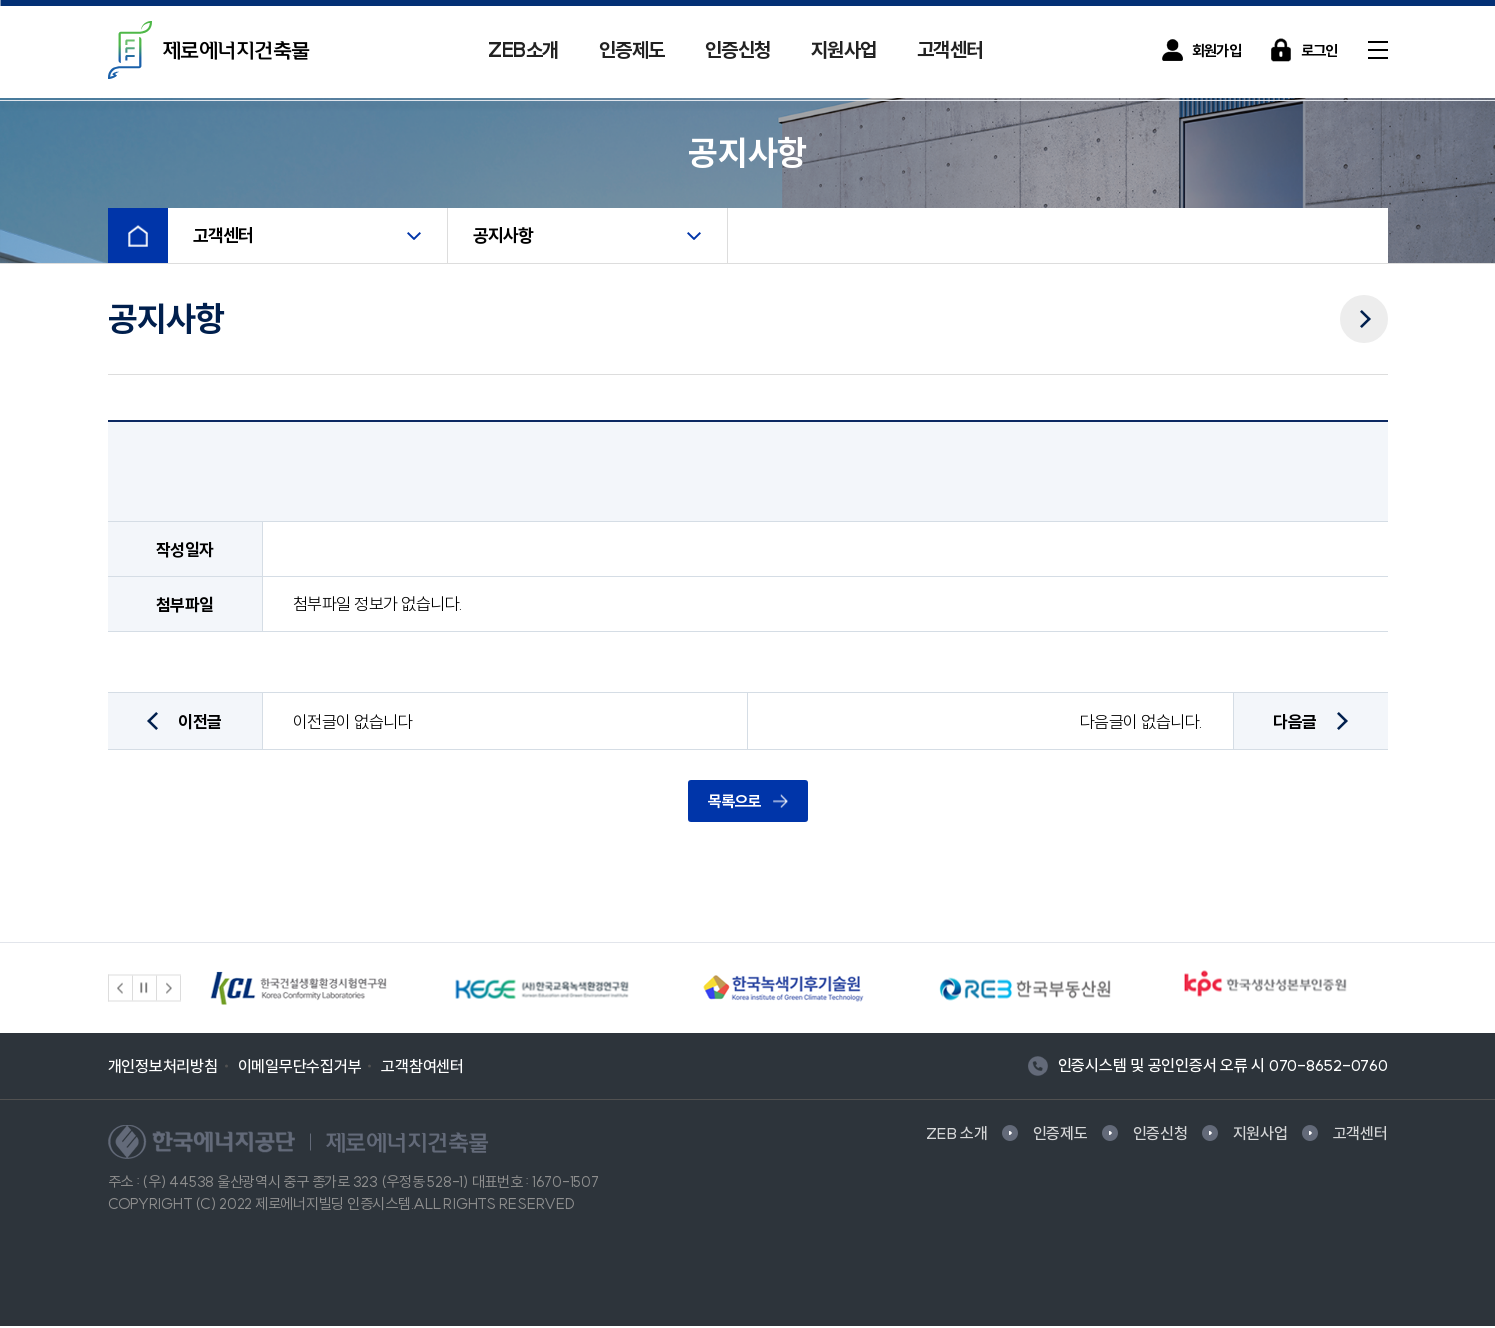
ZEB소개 (523, 49)
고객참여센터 (422, 1068)
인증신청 (738, 49)
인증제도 (632, 49)
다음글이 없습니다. (1141, 723)
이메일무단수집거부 (300, 1068)
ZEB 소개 (957, 1135)
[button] (121, 990)
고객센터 (950, 49)
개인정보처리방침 (163, 1068)
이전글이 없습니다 (353, 723)
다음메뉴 (1364, 307)
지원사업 (844, 49)
